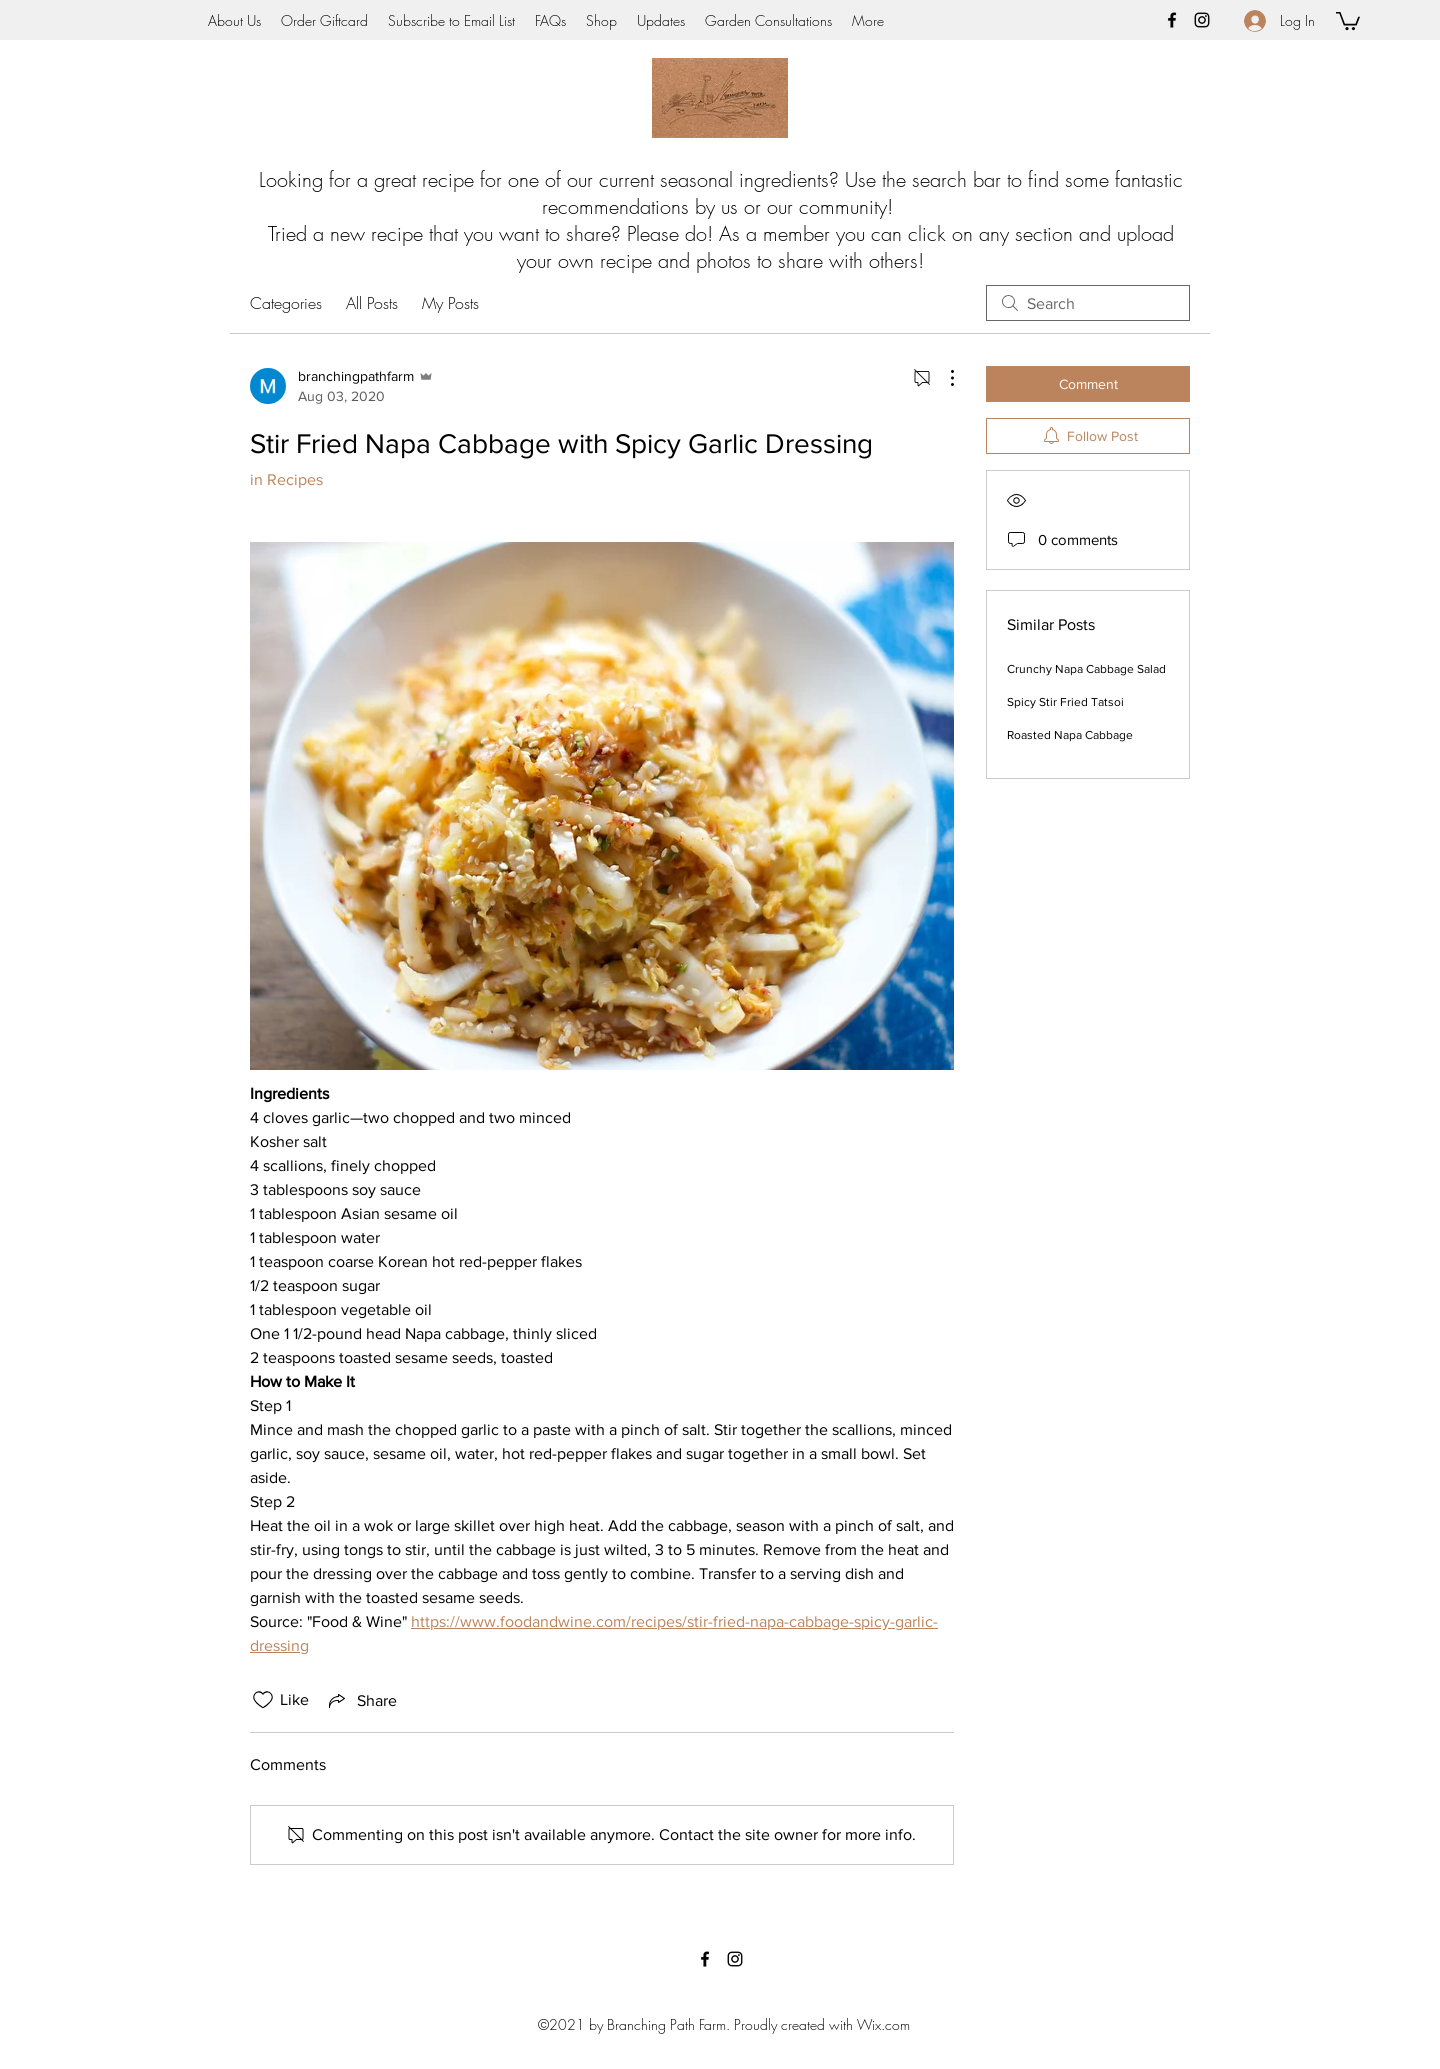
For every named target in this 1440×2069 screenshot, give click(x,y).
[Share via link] (361, 1700)
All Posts (372, 303)
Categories (286, 303)
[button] (1348, 20)
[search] (1088, 303)
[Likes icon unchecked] (263, 1700)
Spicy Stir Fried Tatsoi (1065, 702)
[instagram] (1202, 20)
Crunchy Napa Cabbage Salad (1086, 669)
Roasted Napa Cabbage (1070, 735)
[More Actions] (942, 378)
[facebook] (1172, 20)
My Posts (450, 303)
